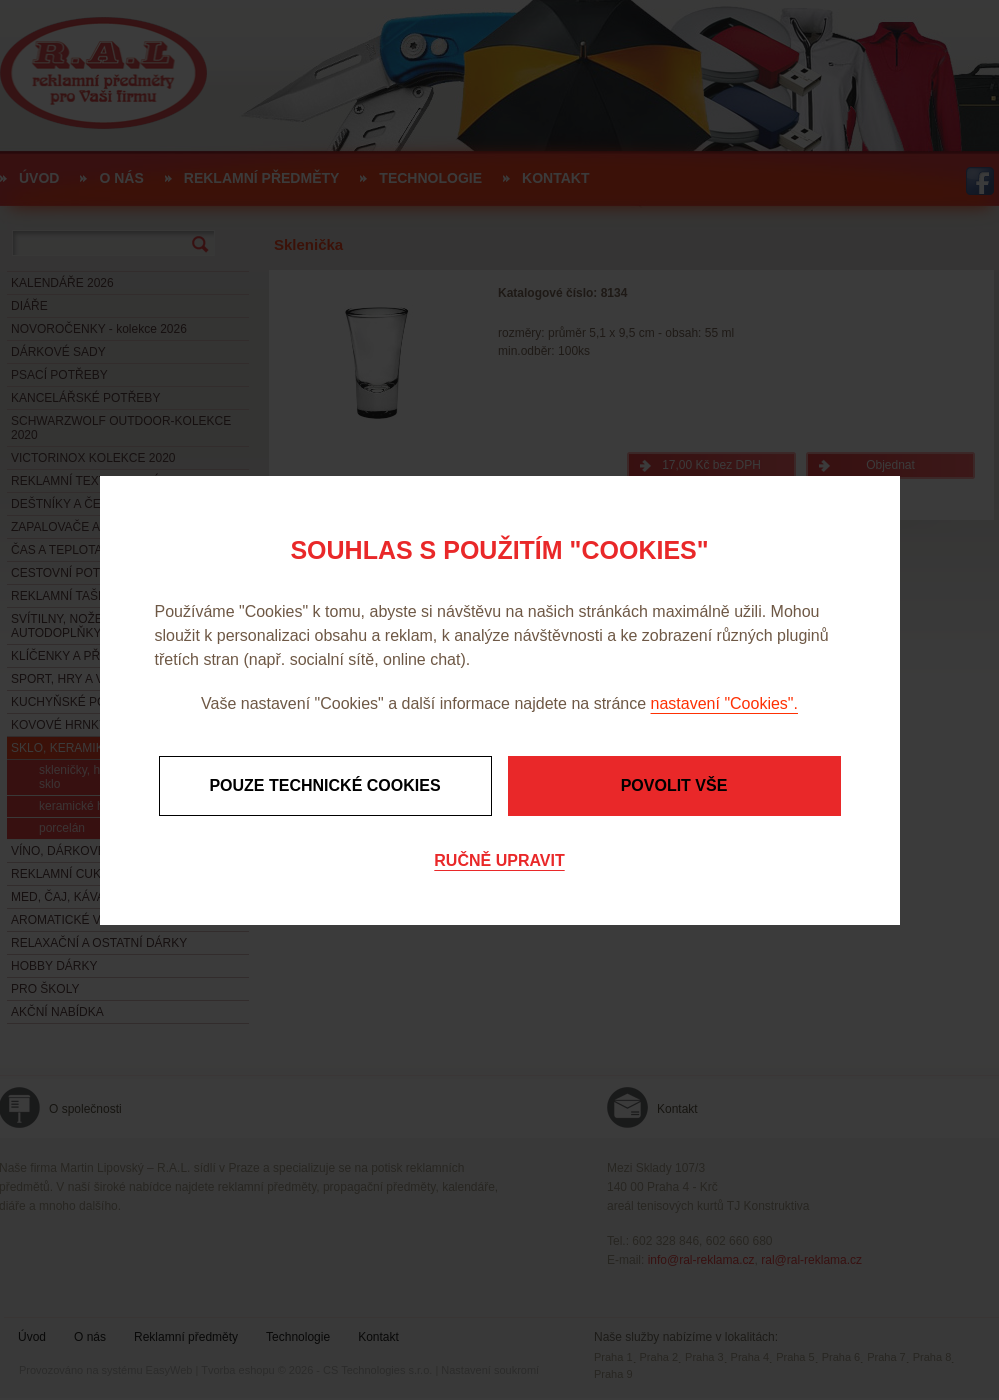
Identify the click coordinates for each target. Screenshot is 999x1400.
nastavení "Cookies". (724, 703)
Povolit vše (674, 785)
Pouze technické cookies (324, 785)
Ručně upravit (499, 860)
